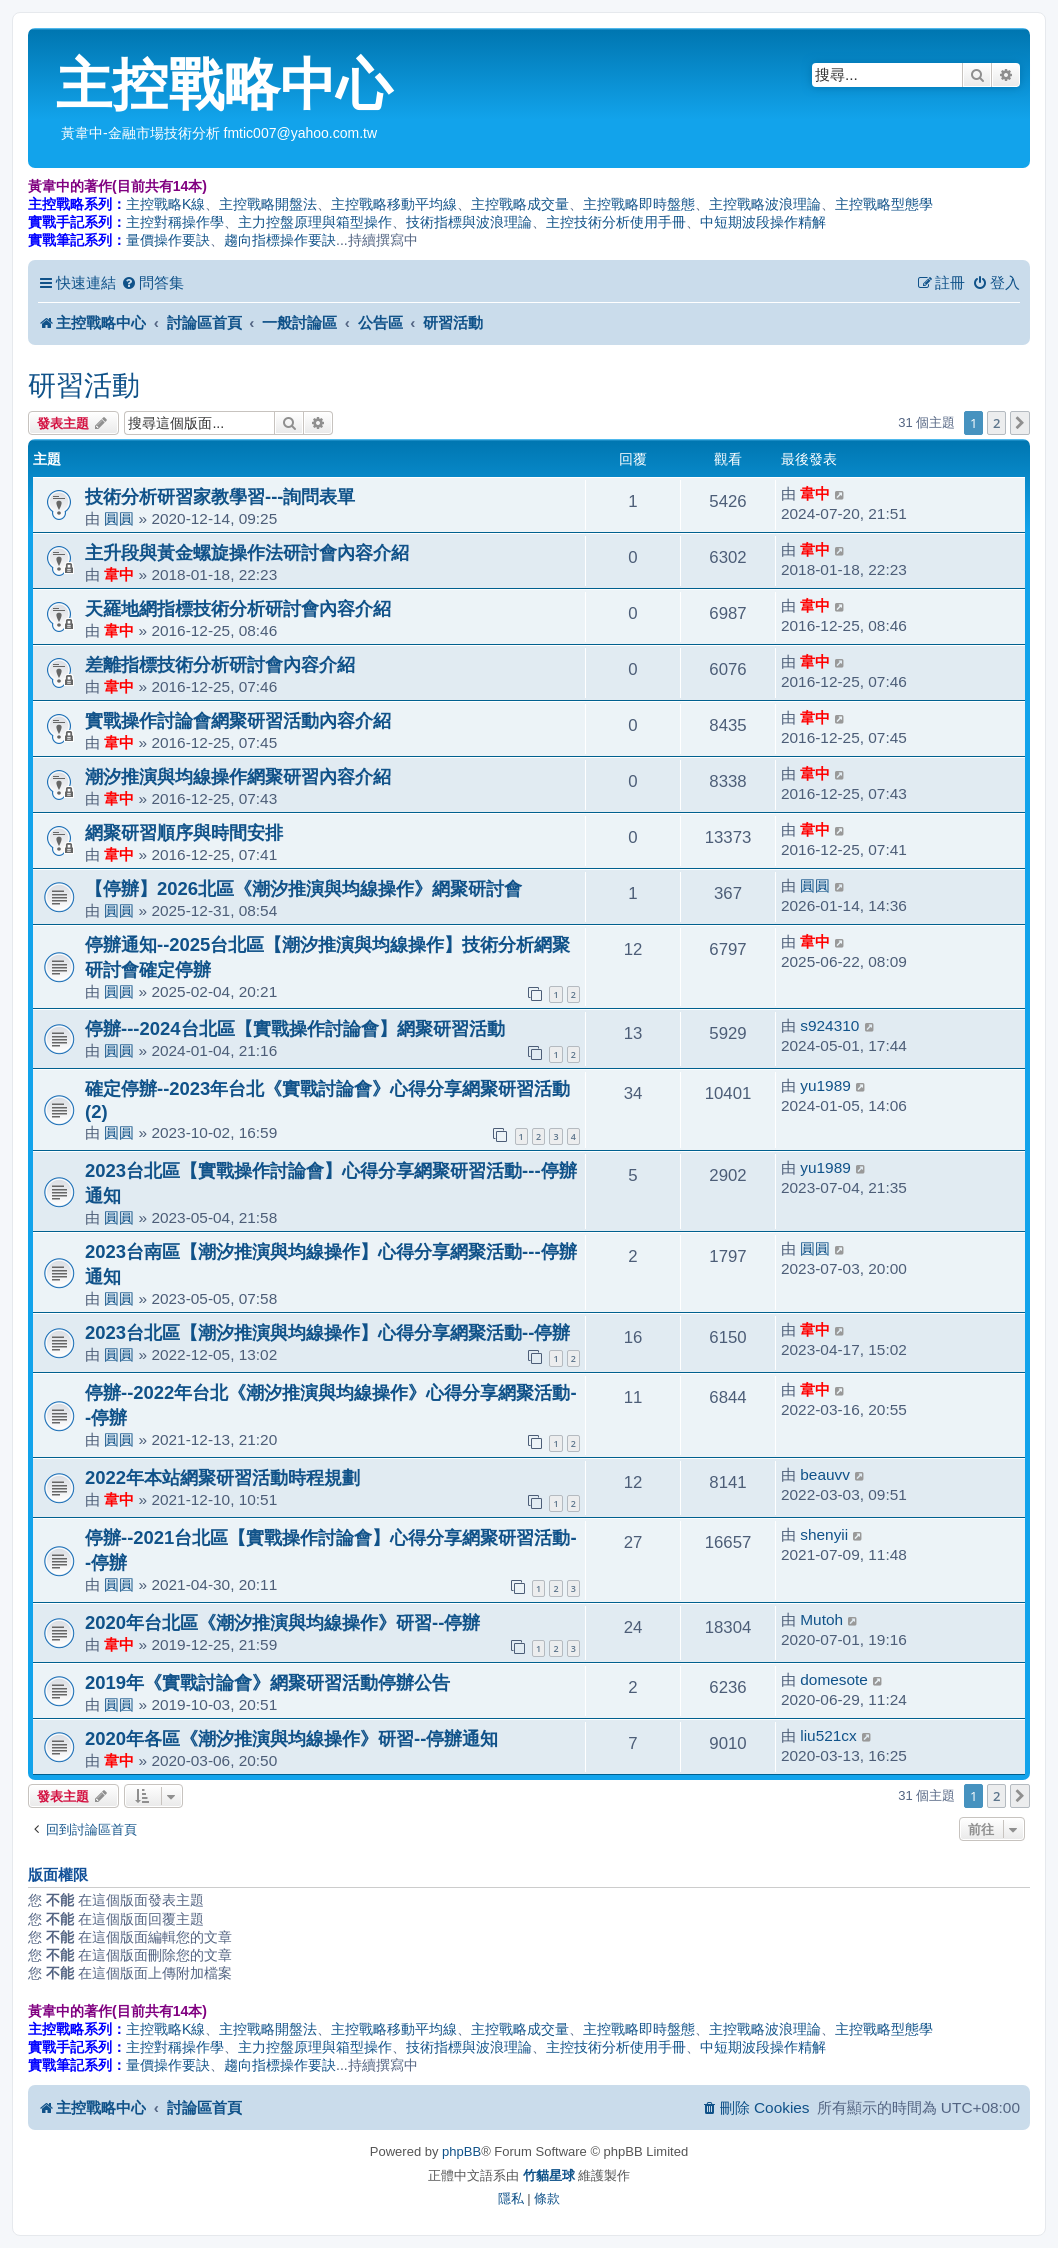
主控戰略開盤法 (268, 204)
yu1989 (825, 1085)
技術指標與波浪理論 (469, 222)
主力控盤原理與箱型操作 (315, 222)
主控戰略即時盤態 (639, 204)
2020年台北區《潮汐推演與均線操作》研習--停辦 (282, 1622)
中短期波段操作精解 (763, 222)
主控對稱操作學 (175, 222)
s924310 (829, 1025)
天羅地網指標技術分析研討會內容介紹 (238, 608)
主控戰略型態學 (884, 204)
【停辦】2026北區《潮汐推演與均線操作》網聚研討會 (303, 888)
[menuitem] (152, 283)
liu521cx (828, 1735)
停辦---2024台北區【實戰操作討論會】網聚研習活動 (295, 1028)
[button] (1020, 423)
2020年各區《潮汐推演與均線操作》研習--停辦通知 (291, 1738)
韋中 (815, 493)
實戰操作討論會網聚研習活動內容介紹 (238, 720)
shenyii (824, 1534)
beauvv (825, 1474)
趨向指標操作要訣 (280, 240)
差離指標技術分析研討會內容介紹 (220, 664)
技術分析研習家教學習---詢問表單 (220, 496)
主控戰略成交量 (520, 204)
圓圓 (119, 518)
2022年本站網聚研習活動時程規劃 (222, 1477)
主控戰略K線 (165, 204)
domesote (834, 1679)
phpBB (461, 2151)
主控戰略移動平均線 (394, 204)
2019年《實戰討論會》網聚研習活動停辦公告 (267, 1682)
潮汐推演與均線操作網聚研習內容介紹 (238, 776)
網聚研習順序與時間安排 (184, 832)
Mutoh (821, 1619)
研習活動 (84, 385)
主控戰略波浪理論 (765, 204)
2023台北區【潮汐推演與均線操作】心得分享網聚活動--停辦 (327, 1332)
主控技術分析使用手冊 (616, 222)
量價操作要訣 (168, 240)
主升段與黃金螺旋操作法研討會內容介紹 (247, 552)
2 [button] (996, 423)
